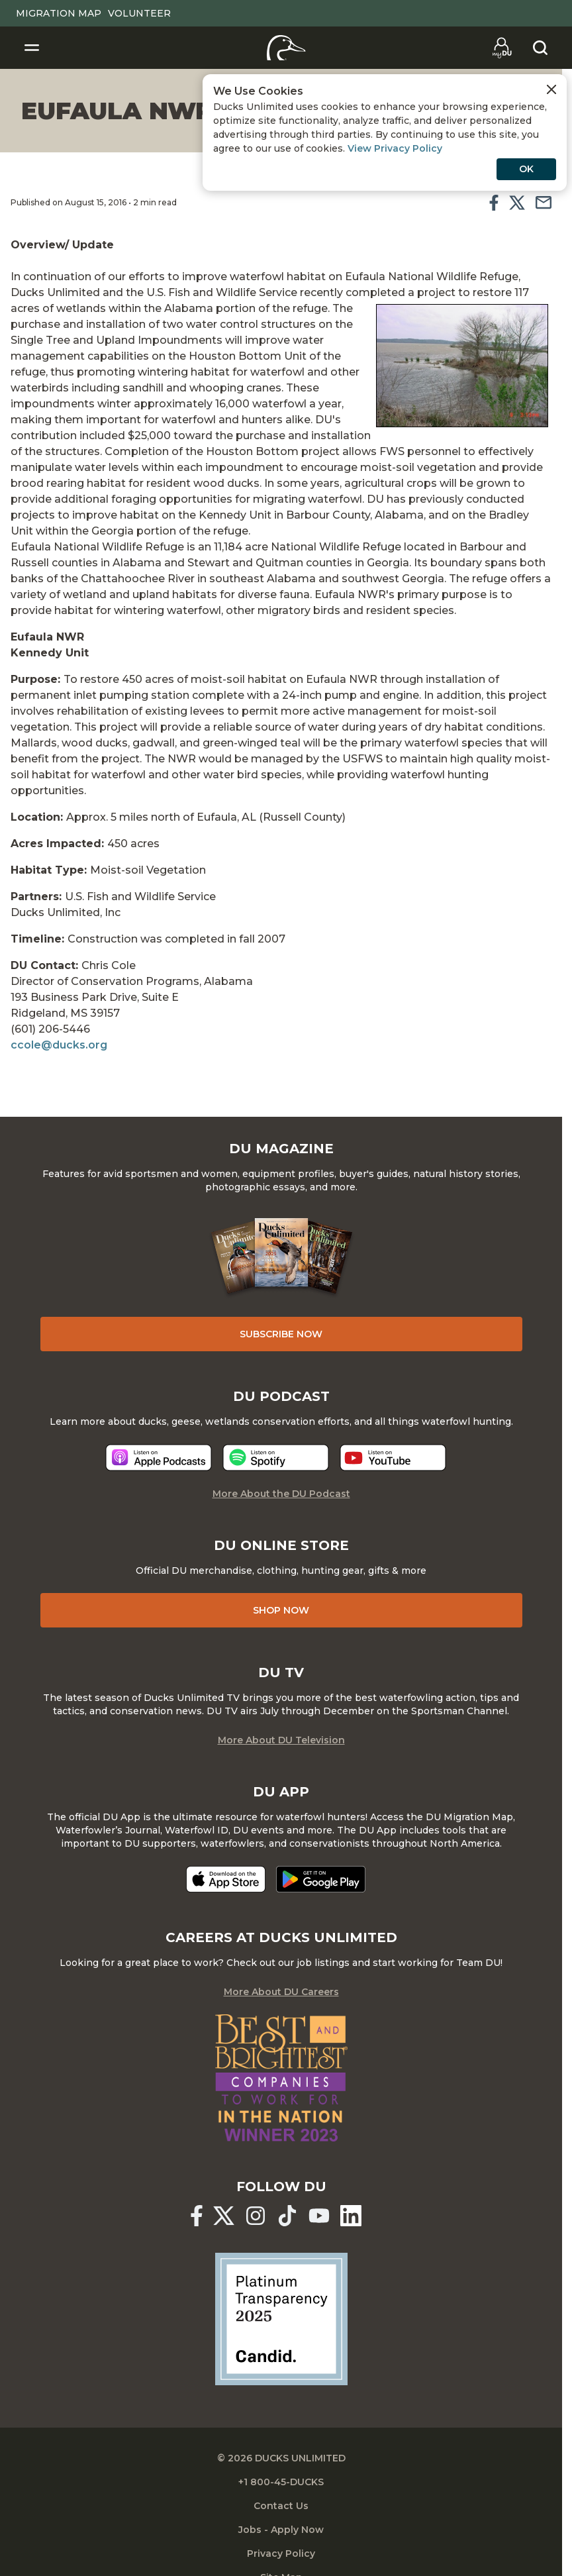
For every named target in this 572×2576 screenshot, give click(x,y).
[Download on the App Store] (225, 1879)
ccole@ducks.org (59, 1045)
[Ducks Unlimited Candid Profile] (281, 2318)
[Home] (286, 47)
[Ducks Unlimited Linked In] (350, 2215)
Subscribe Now (281, 1334)
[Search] (540, 48)
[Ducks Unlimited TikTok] (287, 2215)
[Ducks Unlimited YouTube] (319, 2215)
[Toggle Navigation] (32, 48)
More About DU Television (281, 1740)
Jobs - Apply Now (281, 2530)
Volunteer (139, 13)
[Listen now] (158, 1457)
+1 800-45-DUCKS (281, 2482)
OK (526, 169)
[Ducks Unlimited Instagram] (255, 2215)
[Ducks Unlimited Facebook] (197, 2215)
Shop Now (281, 1610)
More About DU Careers (281, 1992)
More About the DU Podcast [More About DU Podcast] (281, 1494)
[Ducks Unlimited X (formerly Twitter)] (223, 2215)
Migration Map (58, 13)
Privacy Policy (281, 2553)
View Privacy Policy (395, 148)
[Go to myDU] (502, 48)
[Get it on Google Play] (320, 1879)
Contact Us (281, 2506)
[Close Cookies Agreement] (551, 89)
